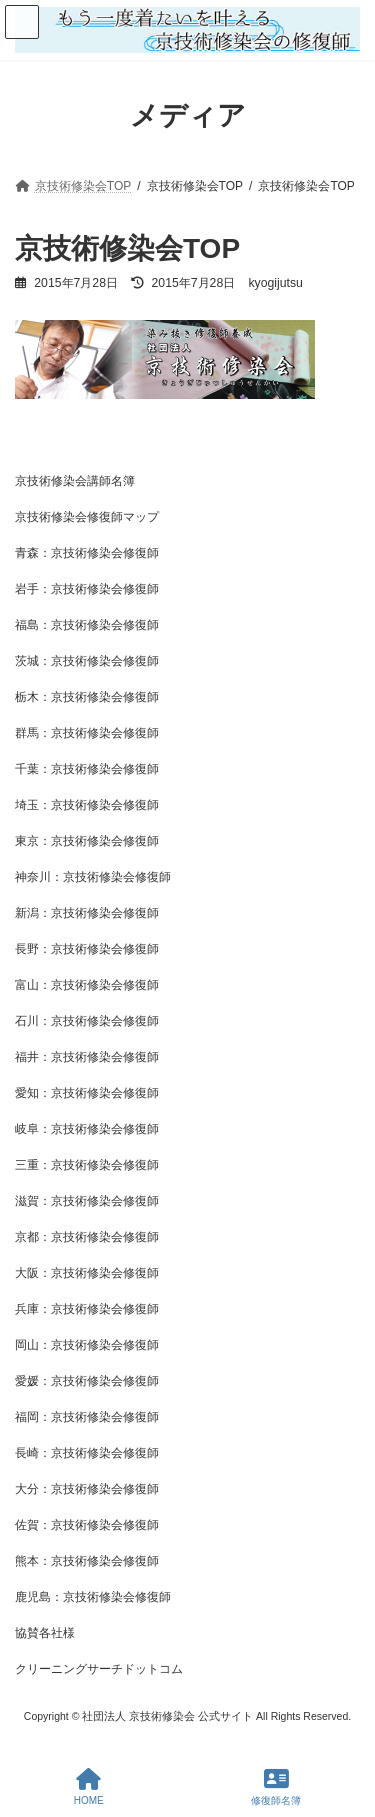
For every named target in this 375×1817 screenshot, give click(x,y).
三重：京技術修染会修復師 (87, 1165)
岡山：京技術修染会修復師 (87, 1345)
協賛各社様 (45, 1633)
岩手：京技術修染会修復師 (87, 589)
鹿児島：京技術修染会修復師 (93, 1597)
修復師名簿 (276, 1787)
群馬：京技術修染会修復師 (87, 733)
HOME (89, 1787)
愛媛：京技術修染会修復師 (87, 1381)
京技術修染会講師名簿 (75, 481)
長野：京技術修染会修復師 (87, 949)
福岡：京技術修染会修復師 (87, 1417)
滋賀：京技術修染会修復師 (87, 1201)
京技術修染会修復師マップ (87, 517)
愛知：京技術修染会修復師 (87, 1093)
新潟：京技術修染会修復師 (87, 913)
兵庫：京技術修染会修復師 (87, 1309)
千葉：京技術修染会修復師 (87, 769)
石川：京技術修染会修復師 (87, 1021)
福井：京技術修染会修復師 (87, 1057)
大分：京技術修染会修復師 (87, 1489)
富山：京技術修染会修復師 (87, 985)
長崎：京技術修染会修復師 (87, 1453)
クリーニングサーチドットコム (99, 1669)
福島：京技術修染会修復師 (87, 625)
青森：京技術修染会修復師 (87, 553)
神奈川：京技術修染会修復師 (93, 877)
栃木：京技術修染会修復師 (87, 697)
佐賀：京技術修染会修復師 (87, 1525)
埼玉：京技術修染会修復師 (87, 805)
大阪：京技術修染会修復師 (87, 1273)
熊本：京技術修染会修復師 (87, 1561)
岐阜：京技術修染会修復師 (87, 1129)
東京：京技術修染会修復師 (87, 841)
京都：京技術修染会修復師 (87, 1237)
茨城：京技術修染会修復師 (87, 661)
